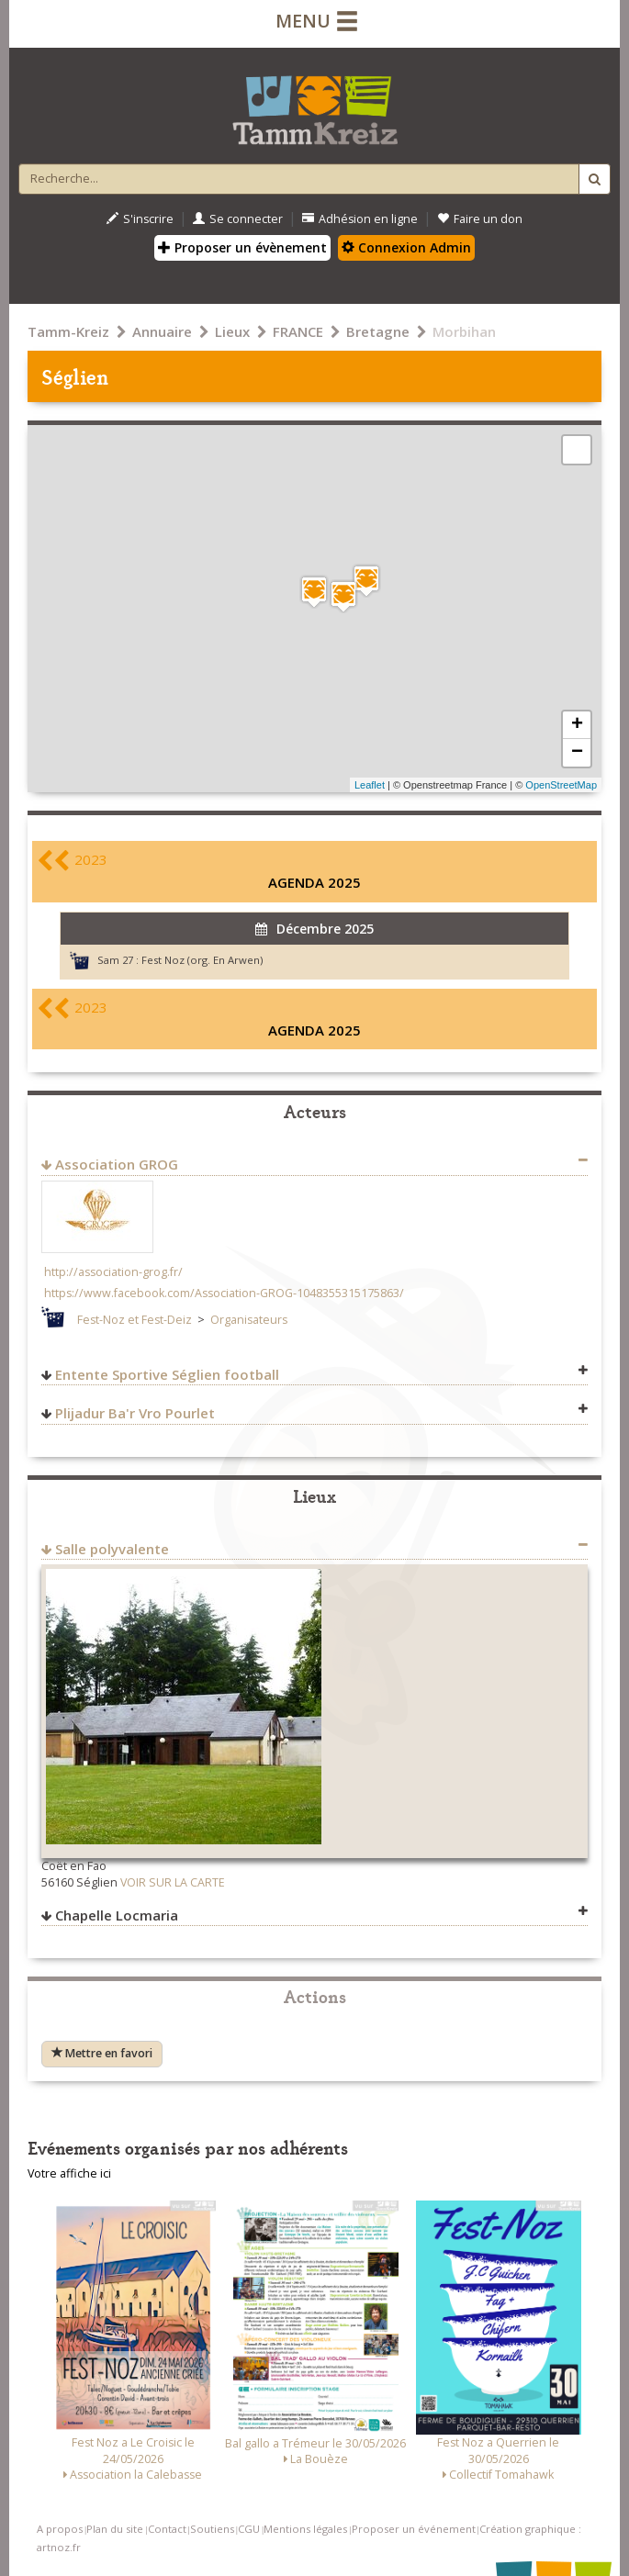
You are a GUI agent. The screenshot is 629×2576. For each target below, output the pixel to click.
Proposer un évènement (242, 247)
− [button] (577, 753)
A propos (60, 2529)
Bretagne (378, 331)
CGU (249, 2529)
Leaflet (369, 784)
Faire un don (479, 219)
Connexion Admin (406, 247)
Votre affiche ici (69, 2173)
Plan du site (114, 2529)
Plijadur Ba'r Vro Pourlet (135, 1413)
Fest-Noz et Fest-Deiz (134, 1319)
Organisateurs (248, 1319)
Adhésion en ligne (360, 219)
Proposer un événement (414, 2529)
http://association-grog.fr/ (113, 1272)
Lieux (232, 331)
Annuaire (162, 331)
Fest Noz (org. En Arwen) (202, 960)
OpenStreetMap (561, 784)
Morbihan (464, 331)
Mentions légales (305, 2529)
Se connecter (238, 219)
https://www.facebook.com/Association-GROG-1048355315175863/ (224, 1293)
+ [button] (577, 725)
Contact (167, 2529)
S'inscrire (140, 219)
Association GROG (116, 1164)
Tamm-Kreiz (68, 331)
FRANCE (298, 331)
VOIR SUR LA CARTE (172, 1882)
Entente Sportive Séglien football (167, 1374)
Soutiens (212, 2529)
